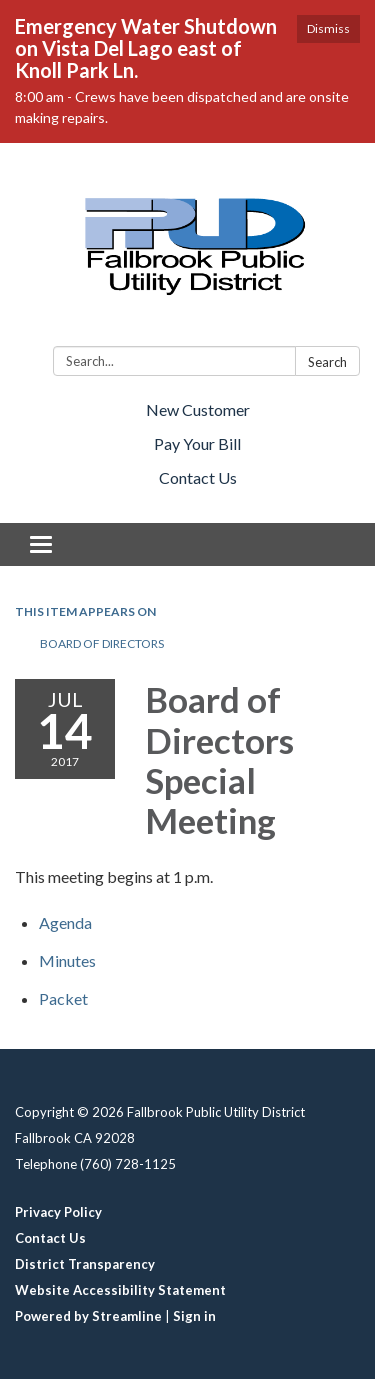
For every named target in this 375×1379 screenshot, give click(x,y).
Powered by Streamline (88, 1316)
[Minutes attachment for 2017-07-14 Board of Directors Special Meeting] (67, 960)
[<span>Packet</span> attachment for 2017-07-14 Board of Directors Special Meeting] (63, 998)
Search (327, 362)
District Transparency (85, 1264)
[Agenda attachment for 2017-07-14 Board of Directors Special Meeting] (65, 922)
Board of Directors (102, 643)
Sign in (194, 1316)
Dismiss (328, 28)
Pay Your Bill (197, 443)
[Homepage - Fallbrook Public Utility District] (187, 248)
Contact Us (198, 477)
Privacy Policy (58, 1212)
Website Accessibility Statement (120, 1290)
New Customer (198, 409)
